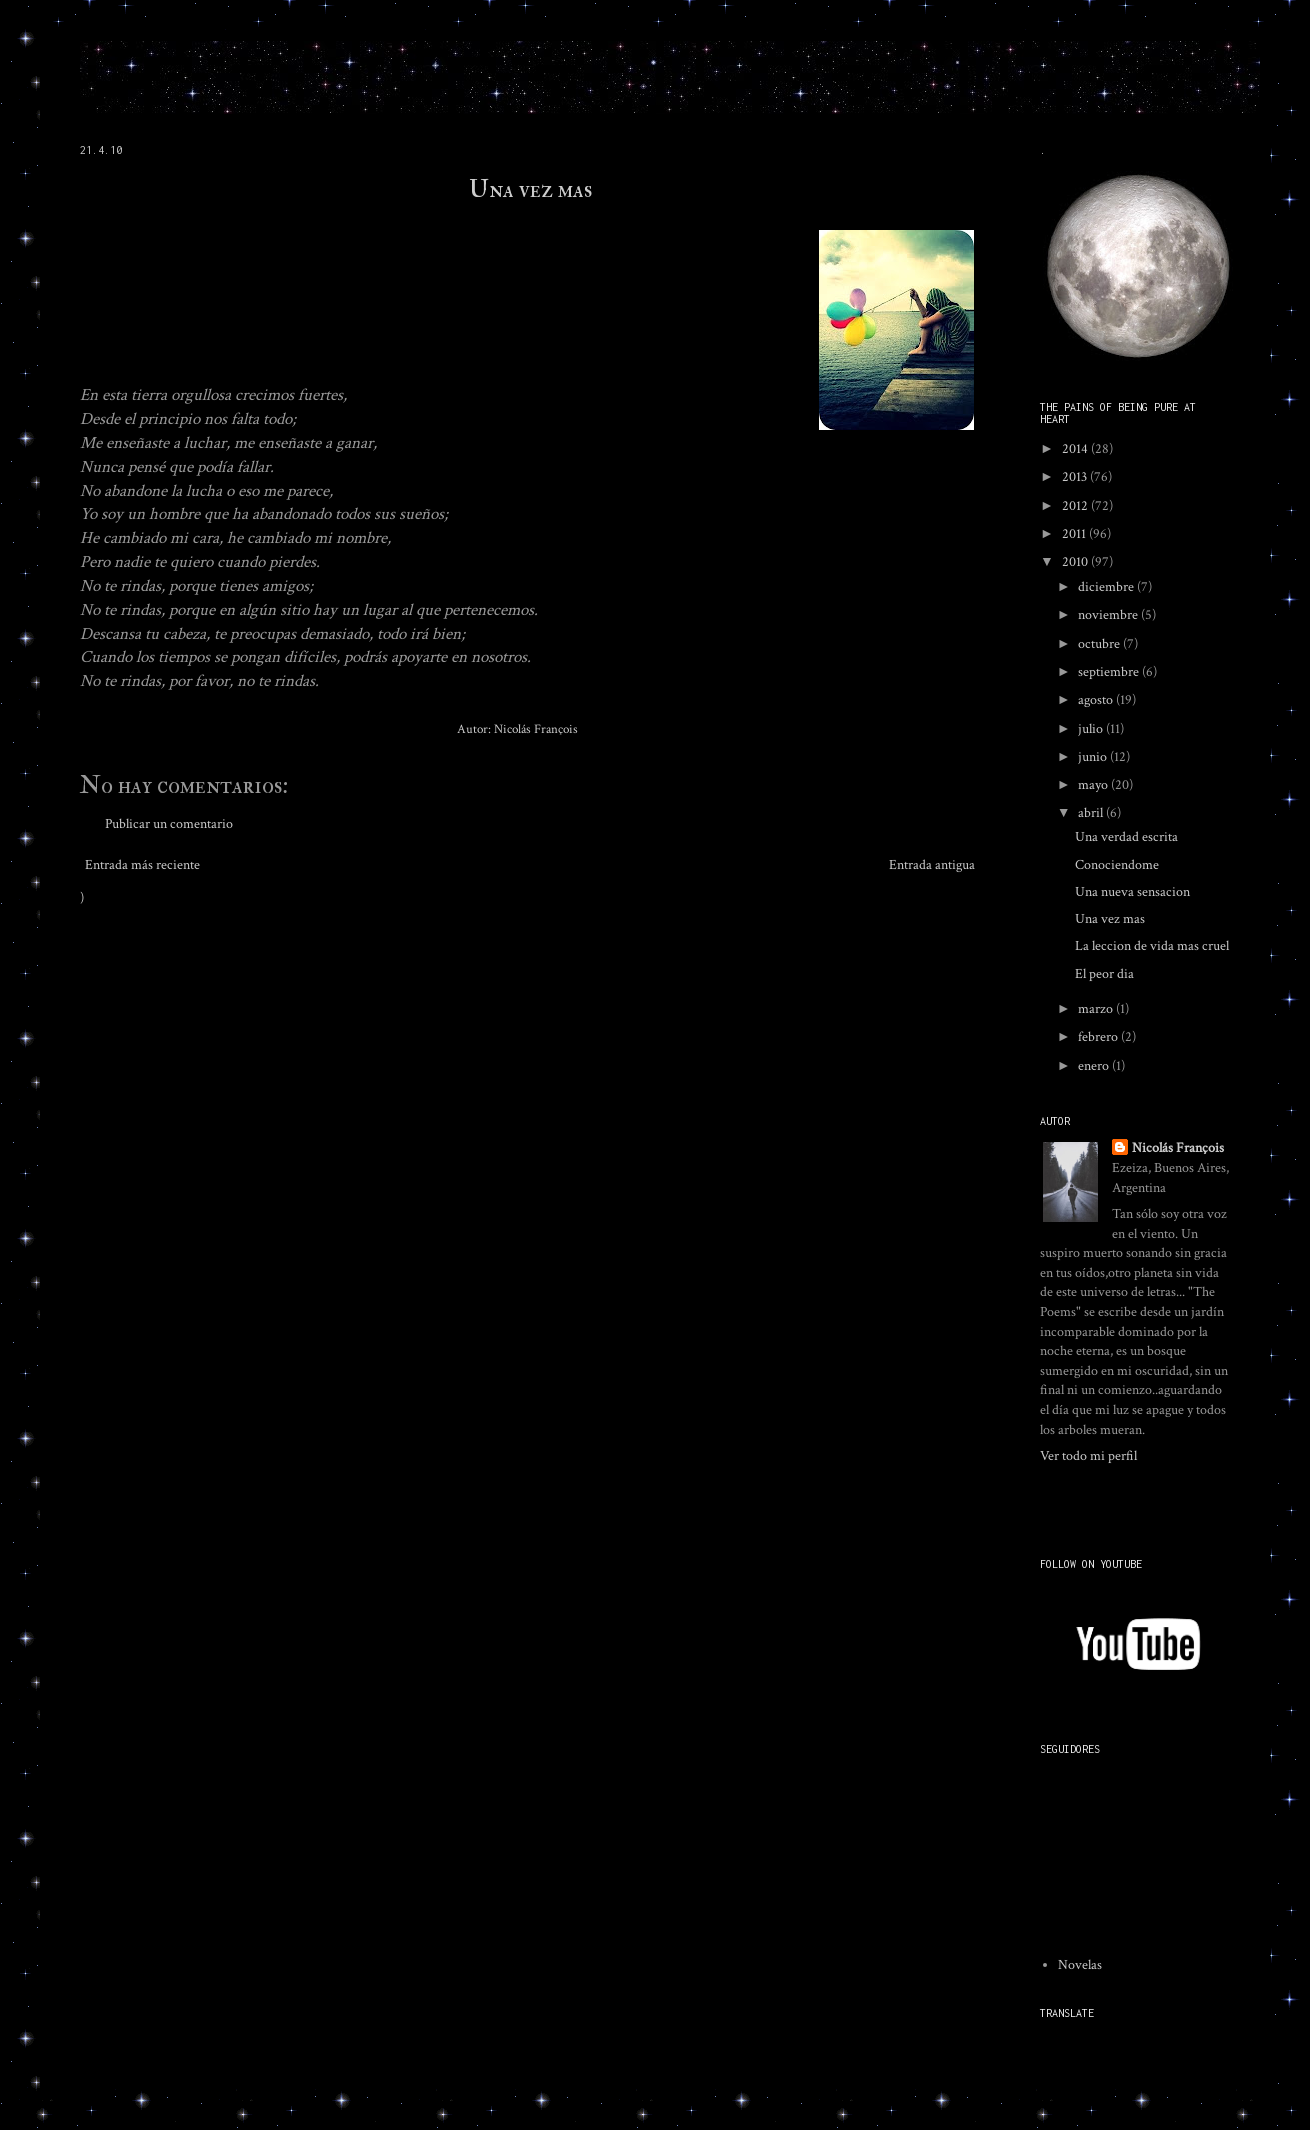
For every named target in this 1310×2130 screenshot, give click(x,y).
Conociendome (1117, 865)
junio (1094, 757)
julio (1092, 729)
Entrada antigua (932, 865)
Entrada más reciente (142, 865)
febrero (1099, 1037)
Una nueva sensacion (1132, 892)
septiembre (1110, 672)
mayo (1094, 785)
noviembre (1109, 615)
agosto (1097, 700)
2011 (1075, 534)
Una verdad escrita (1126, 837)
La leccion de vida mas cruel (1152, 946)
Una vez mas (530, 189)
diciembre (1107, 587)
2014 (1076, 449)
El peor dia (1104, 974)
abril (1092, 813)
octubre (1100, 644)
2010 (1076, 562)
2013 (1076, 477)
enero (1095, 1066)
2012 (1076, 506)
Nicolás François (1178, 1148)
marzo (1097, 1009)
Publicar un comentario (169, 824)
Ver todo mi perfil (1088, 1456)
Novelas (1080, 1965)
